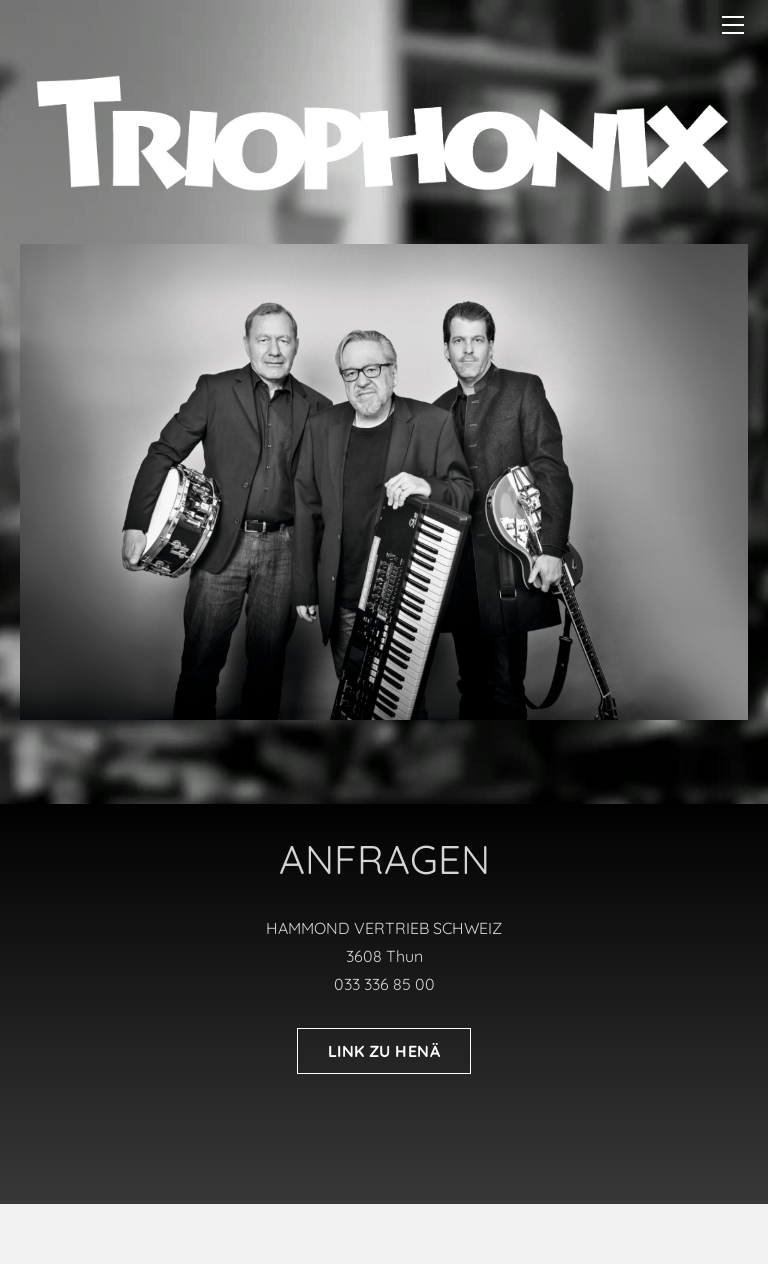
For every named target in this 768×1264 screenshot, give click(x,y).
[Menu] (733, 25)
